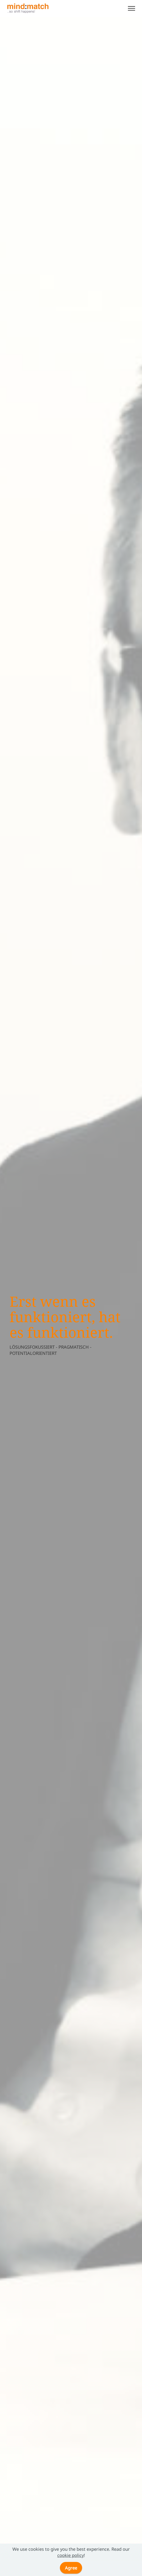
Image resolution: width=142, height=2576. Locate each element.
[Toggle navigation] (131, 8)
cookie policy (70, 2555)
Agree (71, 2568)
